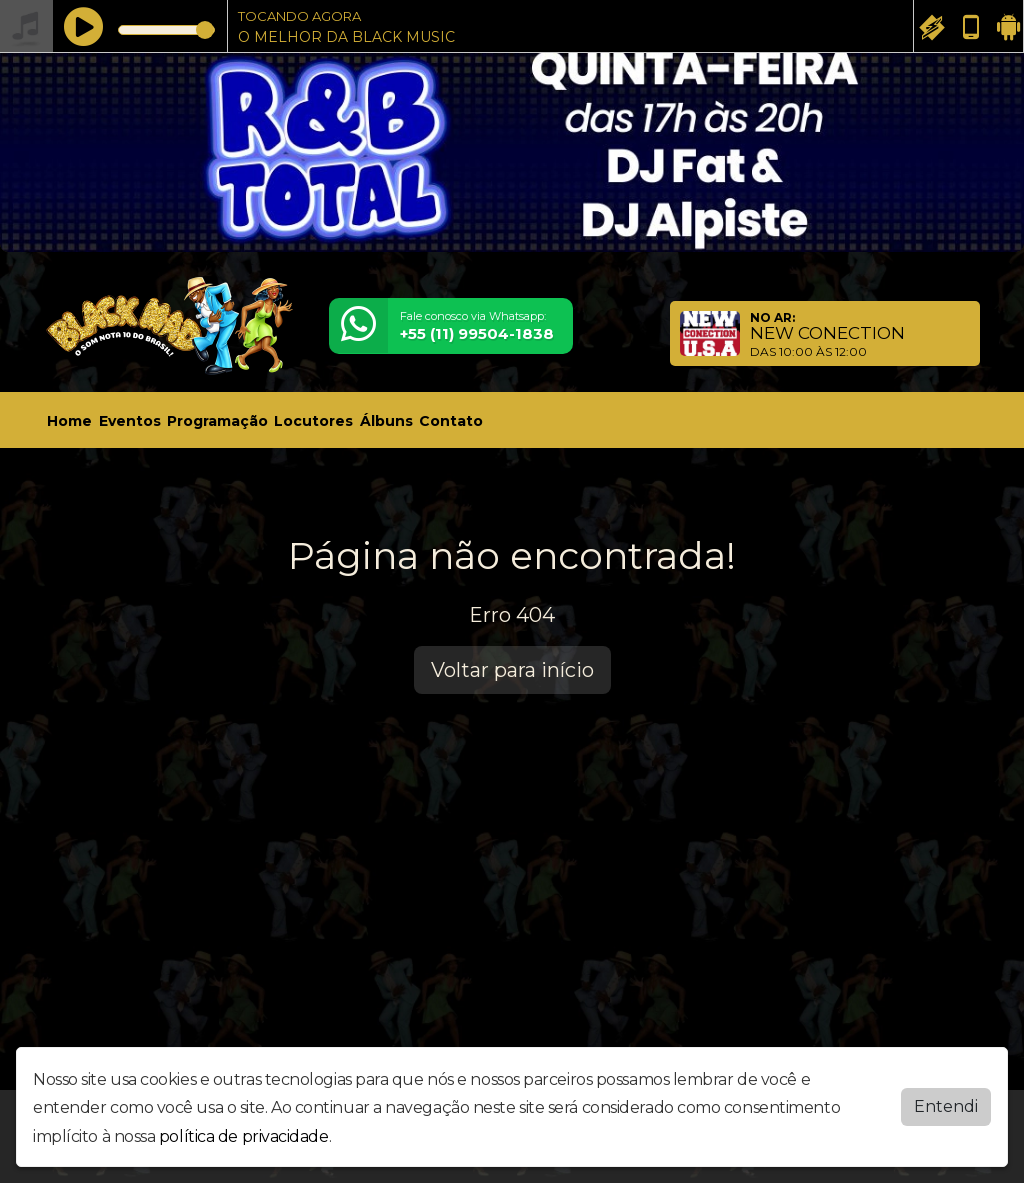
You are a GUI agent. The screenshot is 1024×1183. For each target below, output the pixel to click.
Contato (451, 421)
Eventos (130, 421)
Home (69, 421)
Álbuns (386, 421)
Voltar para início (512, 670)
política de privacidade (244, 1132)
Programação (217, 421)
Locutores (313, 421)
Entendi (946, 1101)
